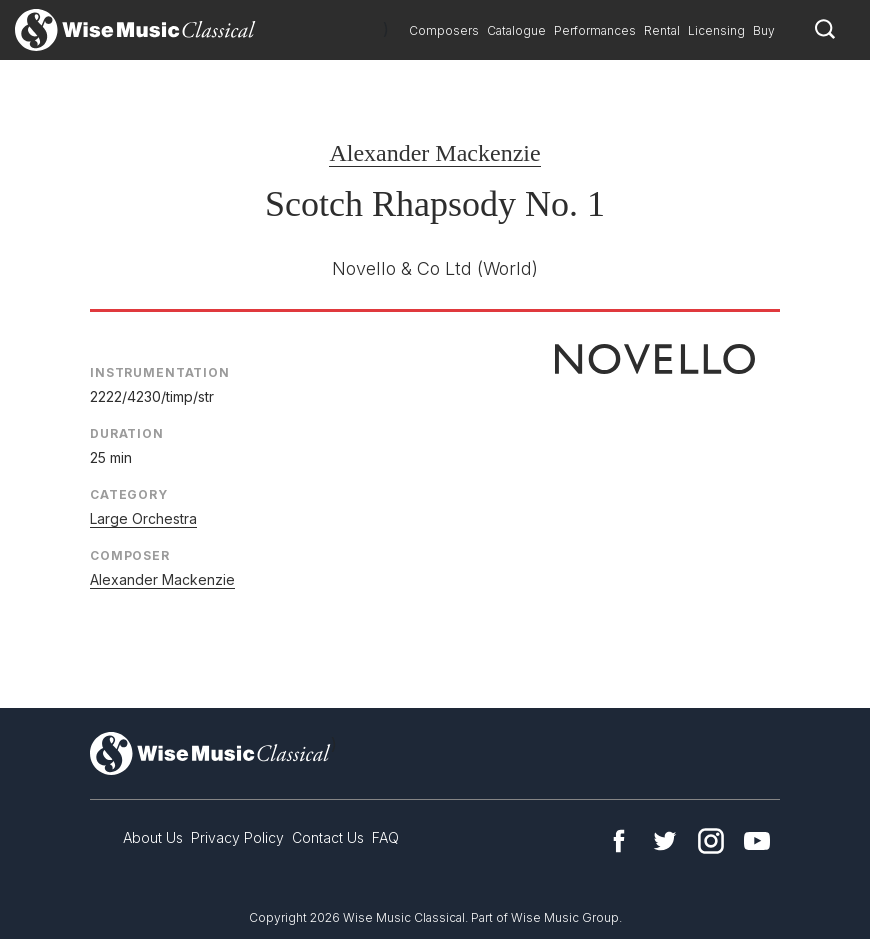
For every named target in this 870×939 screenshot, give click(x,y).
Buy (764, 30)
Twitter (665, 841)
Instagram (711, 841)
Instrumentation (160, 372)
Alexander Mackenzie (434, 153)
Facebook (619, 841)
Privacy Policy (237, 837)
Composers (444, 30)
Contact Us (328, 837)
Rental (662, 30)
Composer (130, 555)
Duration (127, 433)
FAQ (385, 837)
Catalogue (516, 30)
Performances (595, 30)
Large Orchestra (143, 518)
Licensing (716, 30)
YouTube (757, 841)
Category (129, 494)
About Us (153, 837)
